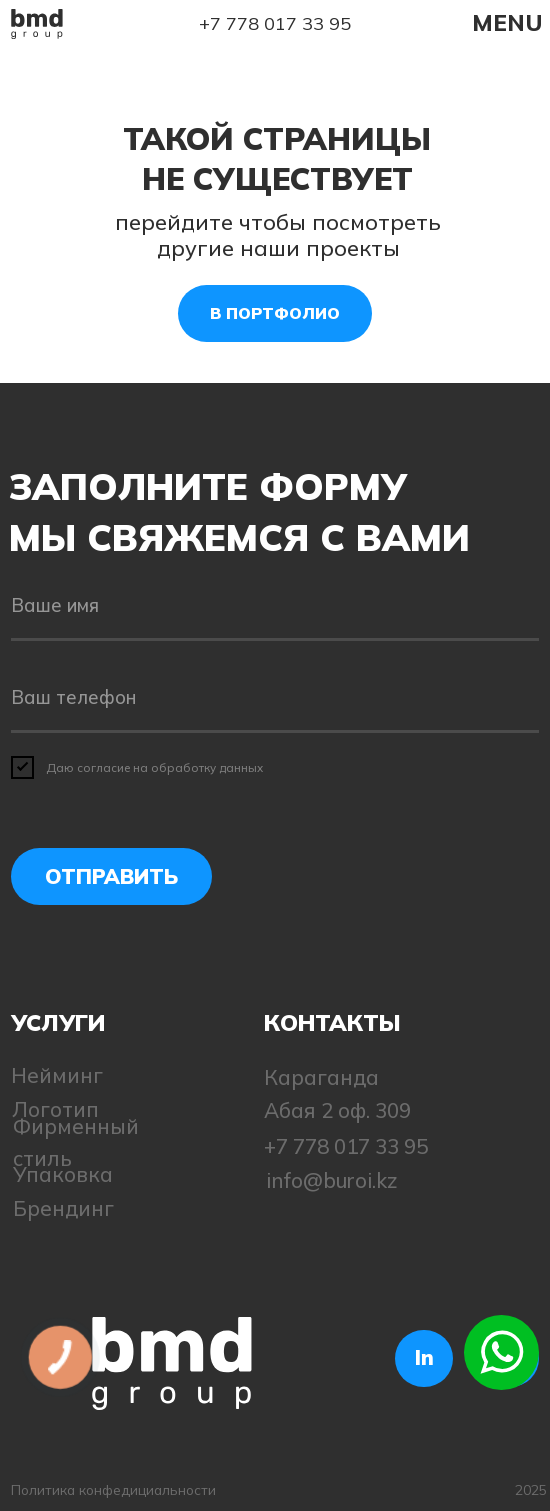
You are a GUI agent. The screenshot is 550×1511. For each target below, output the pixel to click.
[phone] (274, 698)
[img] (37, 24)
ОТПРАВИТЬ (111, 876)
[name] (274, 607)
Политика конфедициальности (113, 1489)
